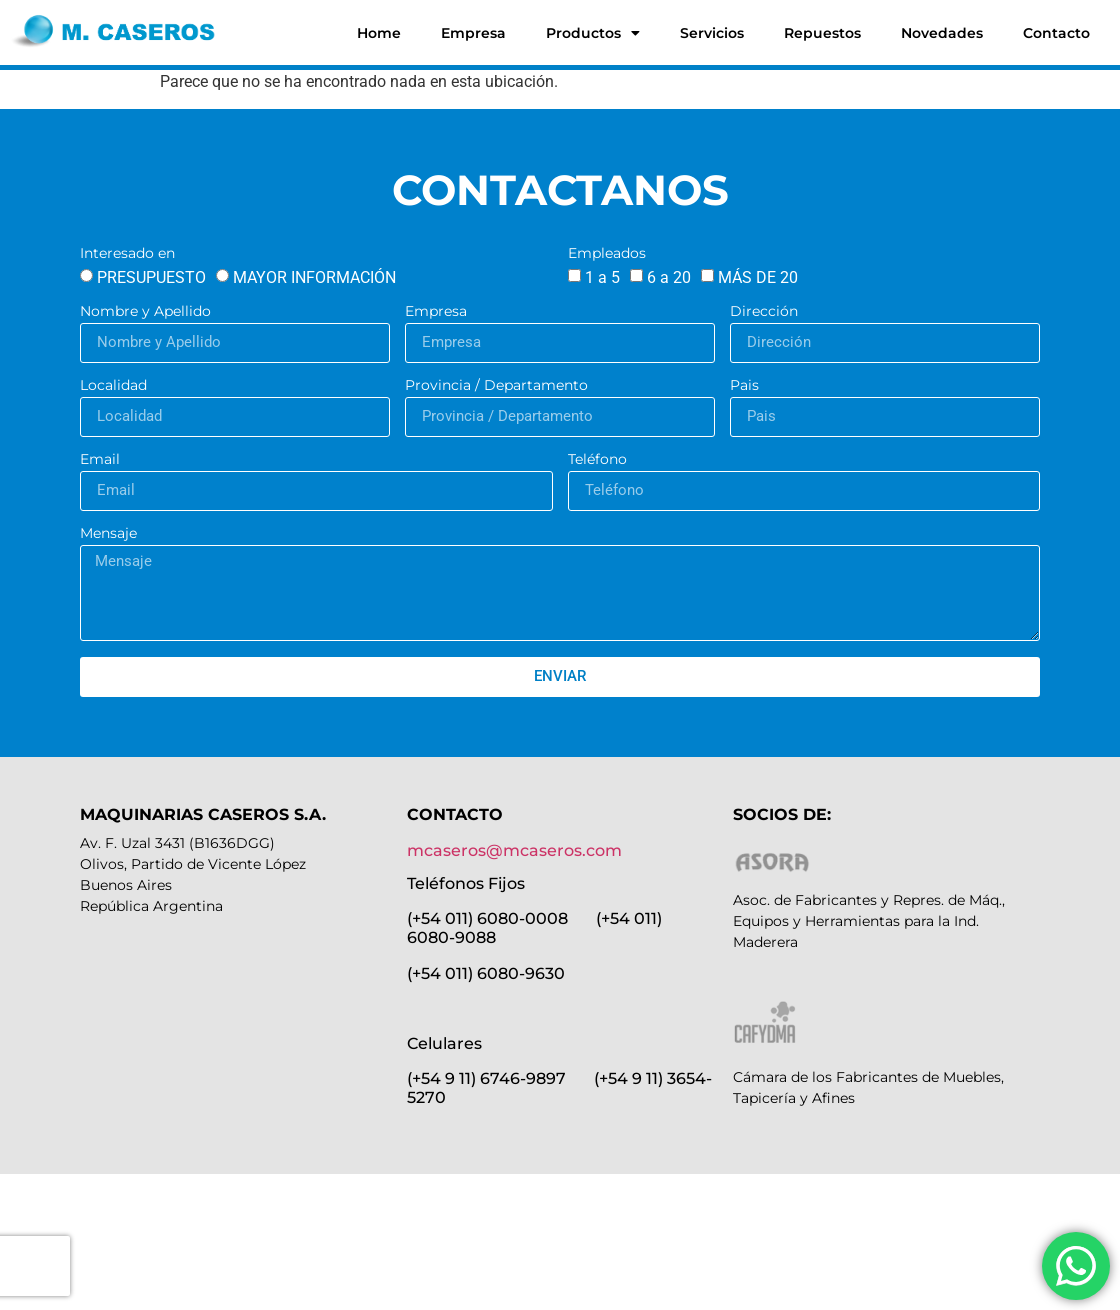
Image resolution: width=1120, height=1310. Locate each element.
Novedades (942, 33)
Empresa (473, 33)
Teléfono (597, 460)
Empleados (607, 254)
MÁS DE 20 (758, 277)
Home (379, 33)
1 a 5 (602, 277)
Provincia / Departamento (496, 386)
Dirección (764, 312)
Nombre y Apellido (145, 312)
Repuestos (822, 33)
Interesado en (127, 254)
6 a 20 (669, 277)
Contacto (1056, 33)
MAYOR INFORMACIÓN (314, 277)
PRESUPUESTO (151, 277)
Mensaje (108, 534)
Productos (593, 33)
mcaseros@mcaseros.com (514, 850)
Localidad (113, 386)
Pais (744, 386)
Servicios (712, 33)
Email (100, 460)
